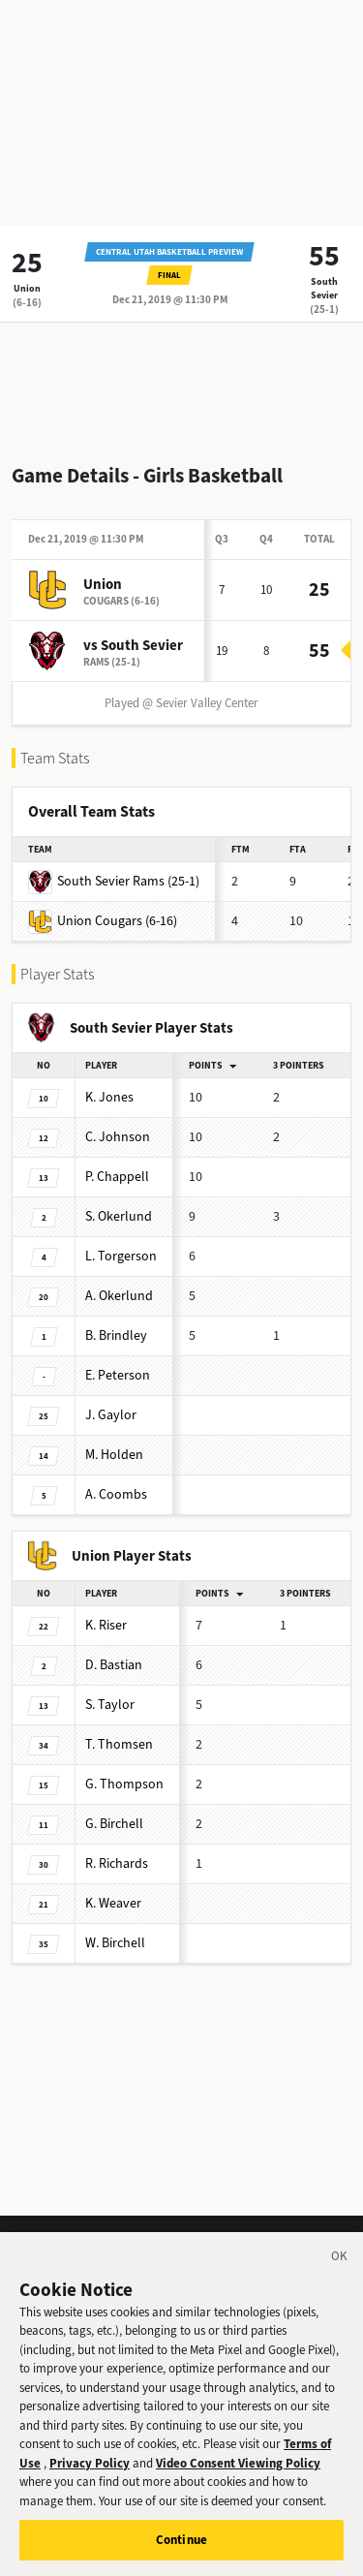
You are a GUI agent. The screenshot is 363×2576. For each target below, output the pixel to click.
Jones (109, 1097)
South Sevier (324, 288)
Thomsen (119, 1744)
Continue (181, 2549)
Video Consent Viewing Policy (238, 2472)
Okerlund (118, 1216)
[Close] (339, 2268)
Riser (106, 1625)
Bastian (113, 1665)
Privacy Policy (89, 2472)
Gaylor (110, 1415)
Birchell (114, 1824)
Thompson (124, 1784)
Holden (114, 1454)
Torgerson (121, 1256)
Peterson (117, 1375)
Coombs (116, 1494)
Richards (116, 1863)
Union (27, 288)
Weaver (113, 1903)
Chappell (117, 1176)
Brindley (116, 1335)
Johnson (117, 1137)
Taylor (110, 1704)
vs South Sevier (133, 645)
